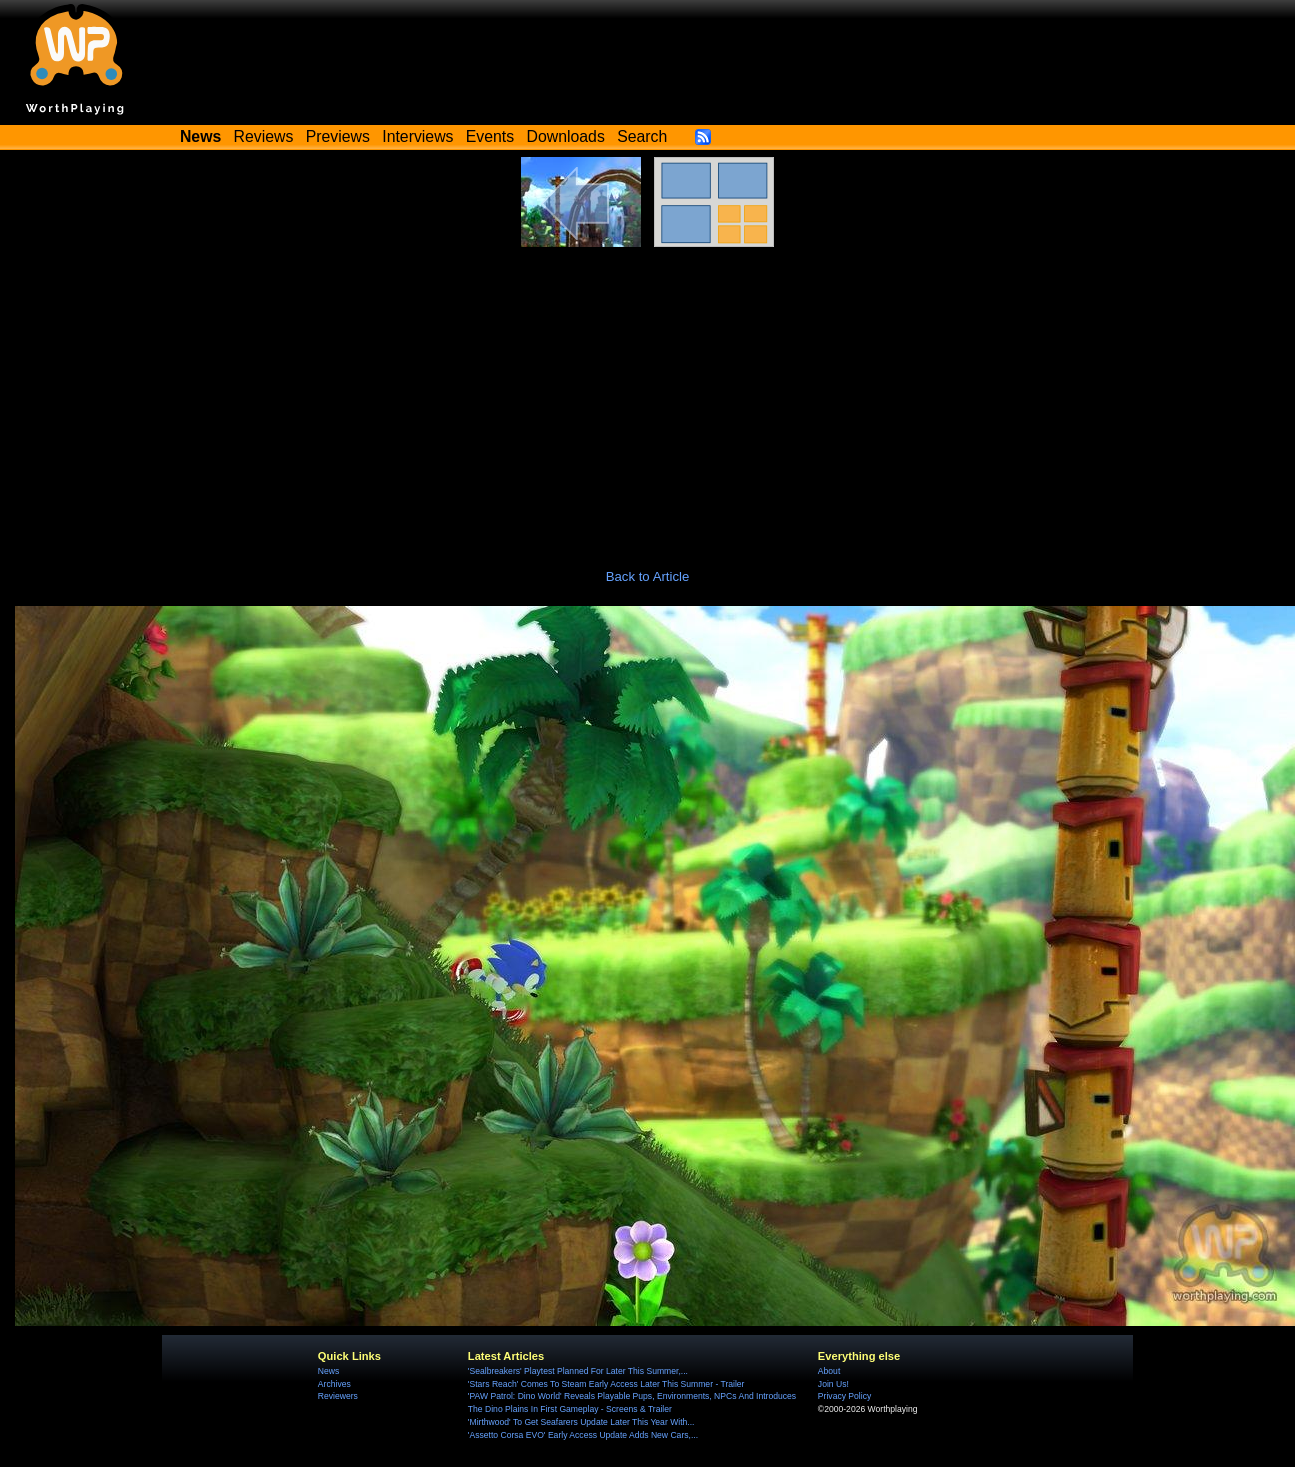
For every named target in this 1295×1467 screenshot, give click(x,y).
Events (490, 136)
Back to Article (648, 576)
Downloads (566, 136)
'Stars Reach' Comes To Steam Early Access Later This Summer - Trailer (606, 1384)
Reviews (264, 136)
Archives (334, 1384)
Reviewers (338, 1396)
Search (642, 136)
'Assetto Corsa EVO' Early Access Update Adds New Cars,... (583, 1435)
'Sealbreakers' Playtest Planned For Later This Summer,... (578, 1371)
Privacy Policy (844, 1396)
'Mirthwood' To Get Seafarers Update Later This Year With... (581, 1422)
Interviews (417, 136)
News (328, 1371)
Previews (338, 136)
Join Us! (833, 1384)
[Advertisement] (648, 397)
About (829, 1371)
